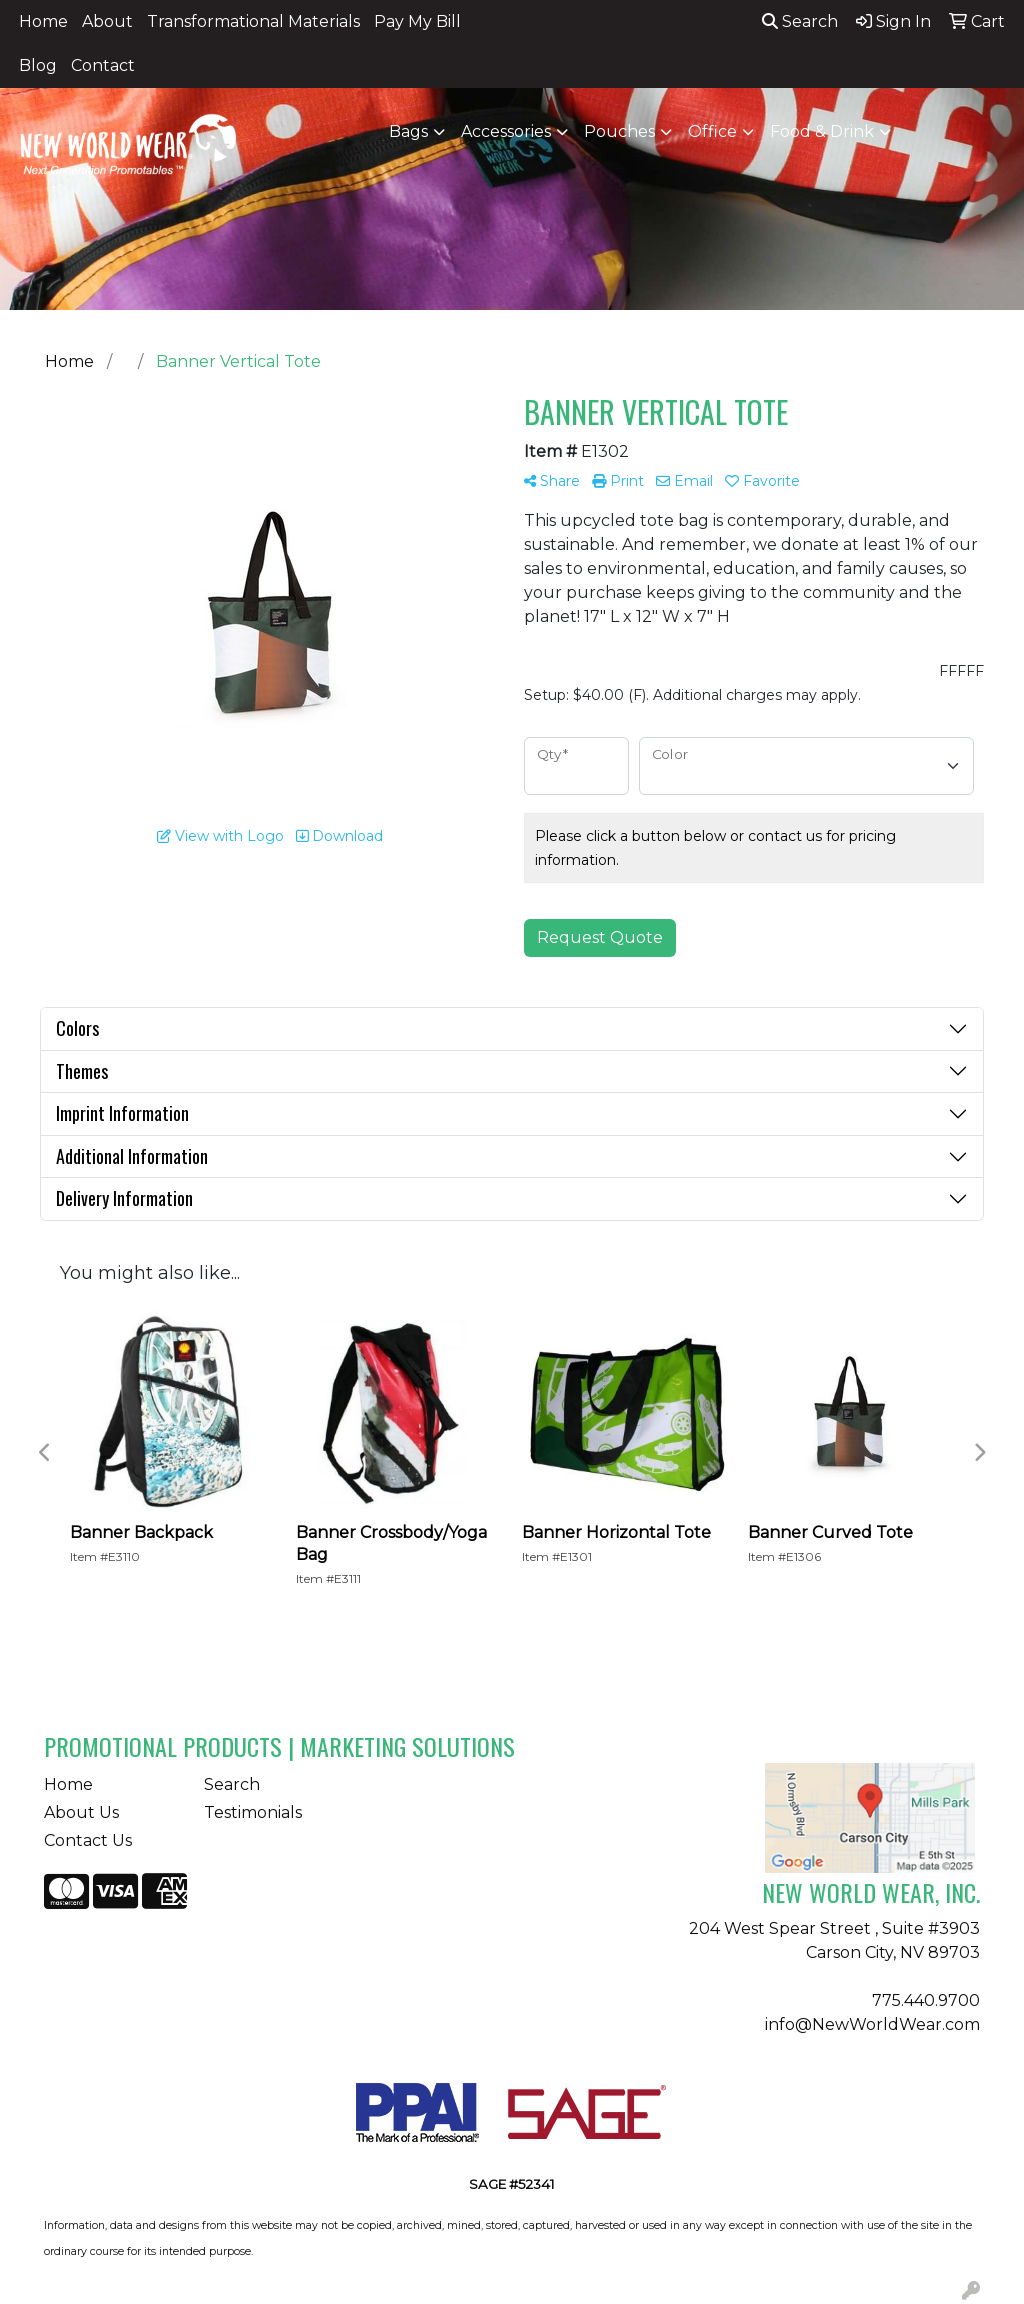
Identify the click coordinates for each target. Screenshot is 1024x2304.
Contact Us (88, 1840)
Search (800, 21)
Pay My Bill (417, 21)
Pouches (619, 131)
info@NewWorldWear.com (872, 2024)
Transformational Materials (253, 21)
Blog (38, 65)
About (107, 21)
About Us (81, 1812)
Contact (103, 65)
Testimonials (253, 1812)
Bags (408, 131)
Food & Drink (822, 131)
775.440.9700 (926, 2000)
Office (712, 131)
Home (43, 21)
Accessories (506, 131)
